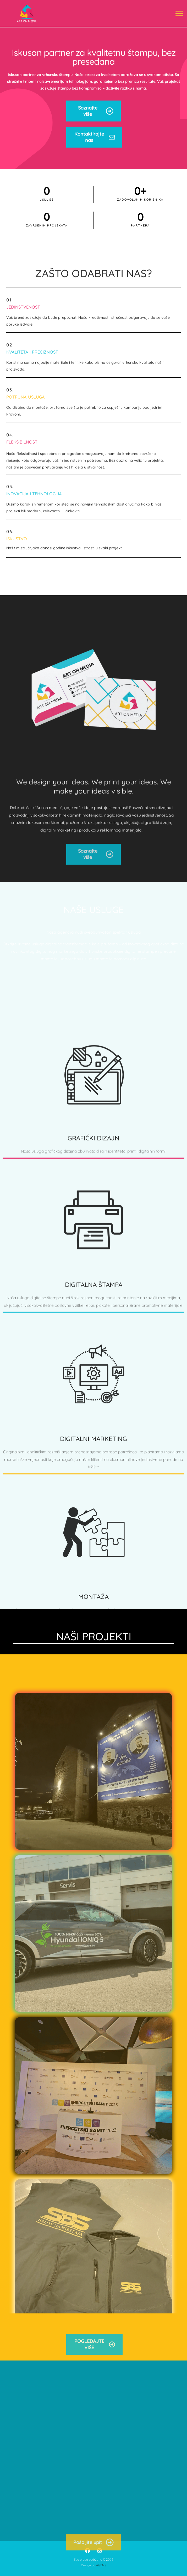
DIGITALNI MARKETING (93, 1555)
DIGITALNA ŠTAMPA (93, 1396)
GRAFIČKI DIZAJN (93, 1243)
